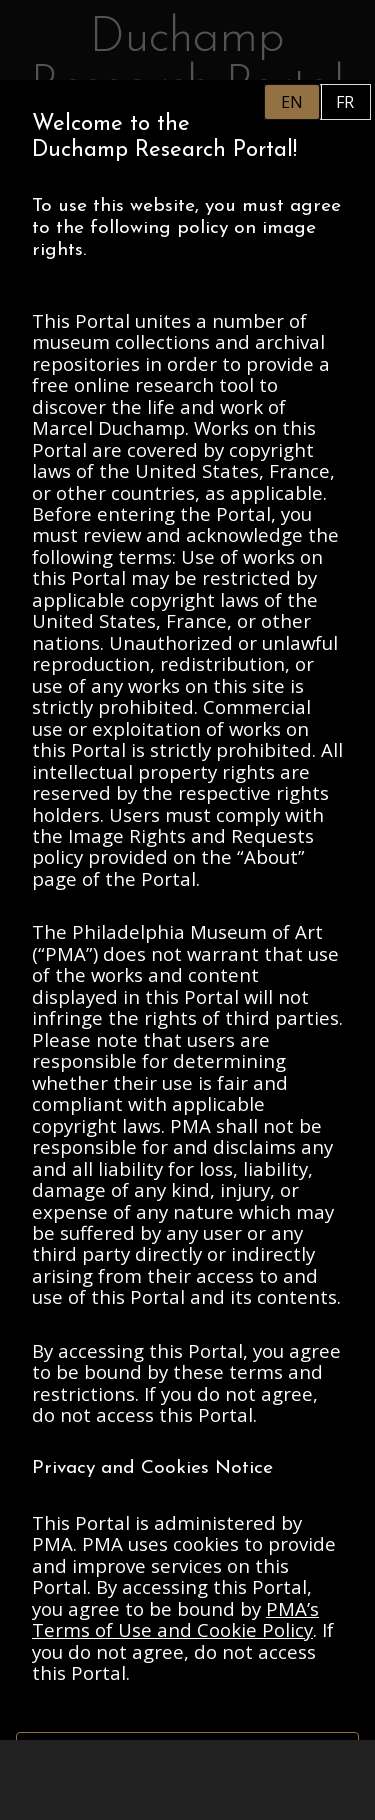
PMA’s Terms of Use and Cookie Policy (175, 1619)
